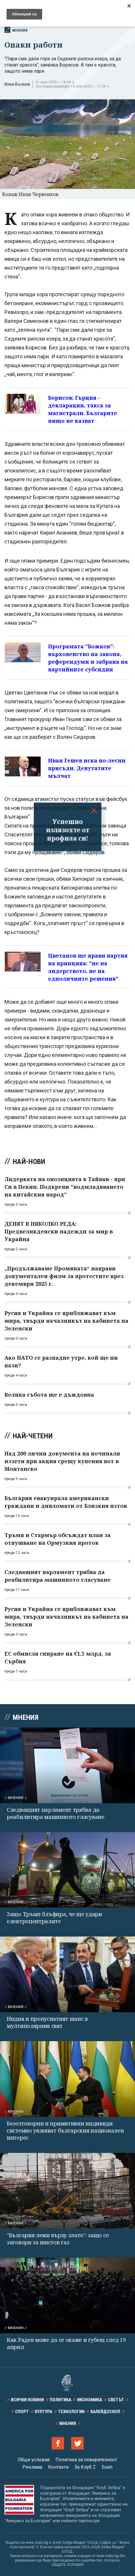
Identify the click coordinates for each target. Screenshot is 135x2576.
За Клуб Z (85, 2467)
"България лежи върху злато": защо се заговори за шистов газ (58, 2239)
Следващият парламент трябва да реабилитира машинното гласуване (55, 1813)
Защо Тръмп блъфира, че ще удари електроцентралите (54, 1917)
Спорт (22, 2411)
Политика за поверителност (86, 2459)
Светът (116, 2399)
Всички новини (27, 2399)
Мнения (16, 30)
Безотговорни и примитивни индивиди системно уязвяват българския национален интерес (65, 2130)
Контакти (58, 2467)
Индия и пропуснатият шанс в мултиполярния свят (47, 2022)
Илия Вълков (17, 84)
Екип (107, 2467)
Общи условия (34, 2459)
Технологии (71, 2411)
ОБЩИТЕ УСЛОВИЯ (67, 2565)
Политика (60, 2399)
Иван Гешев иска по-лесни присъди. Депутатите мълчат (87, 768)
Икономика (89, 2399)
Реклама (32, 2467)
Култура (43, 2411)
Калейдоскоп (105, 2411)
